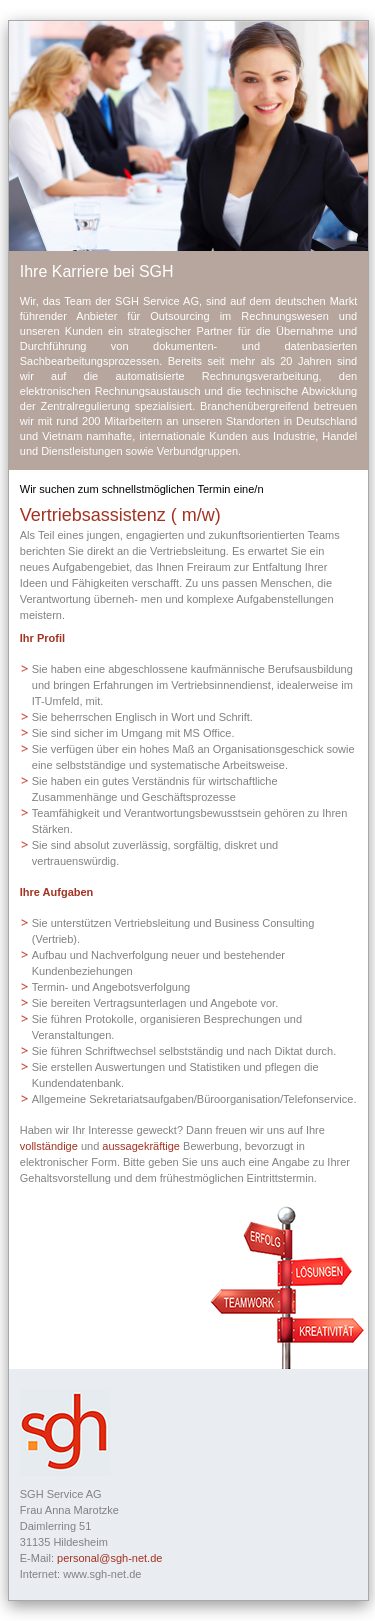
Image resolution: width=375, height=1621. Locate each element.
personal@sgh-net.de (109, 1558)
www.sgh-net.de (102, 1574)
